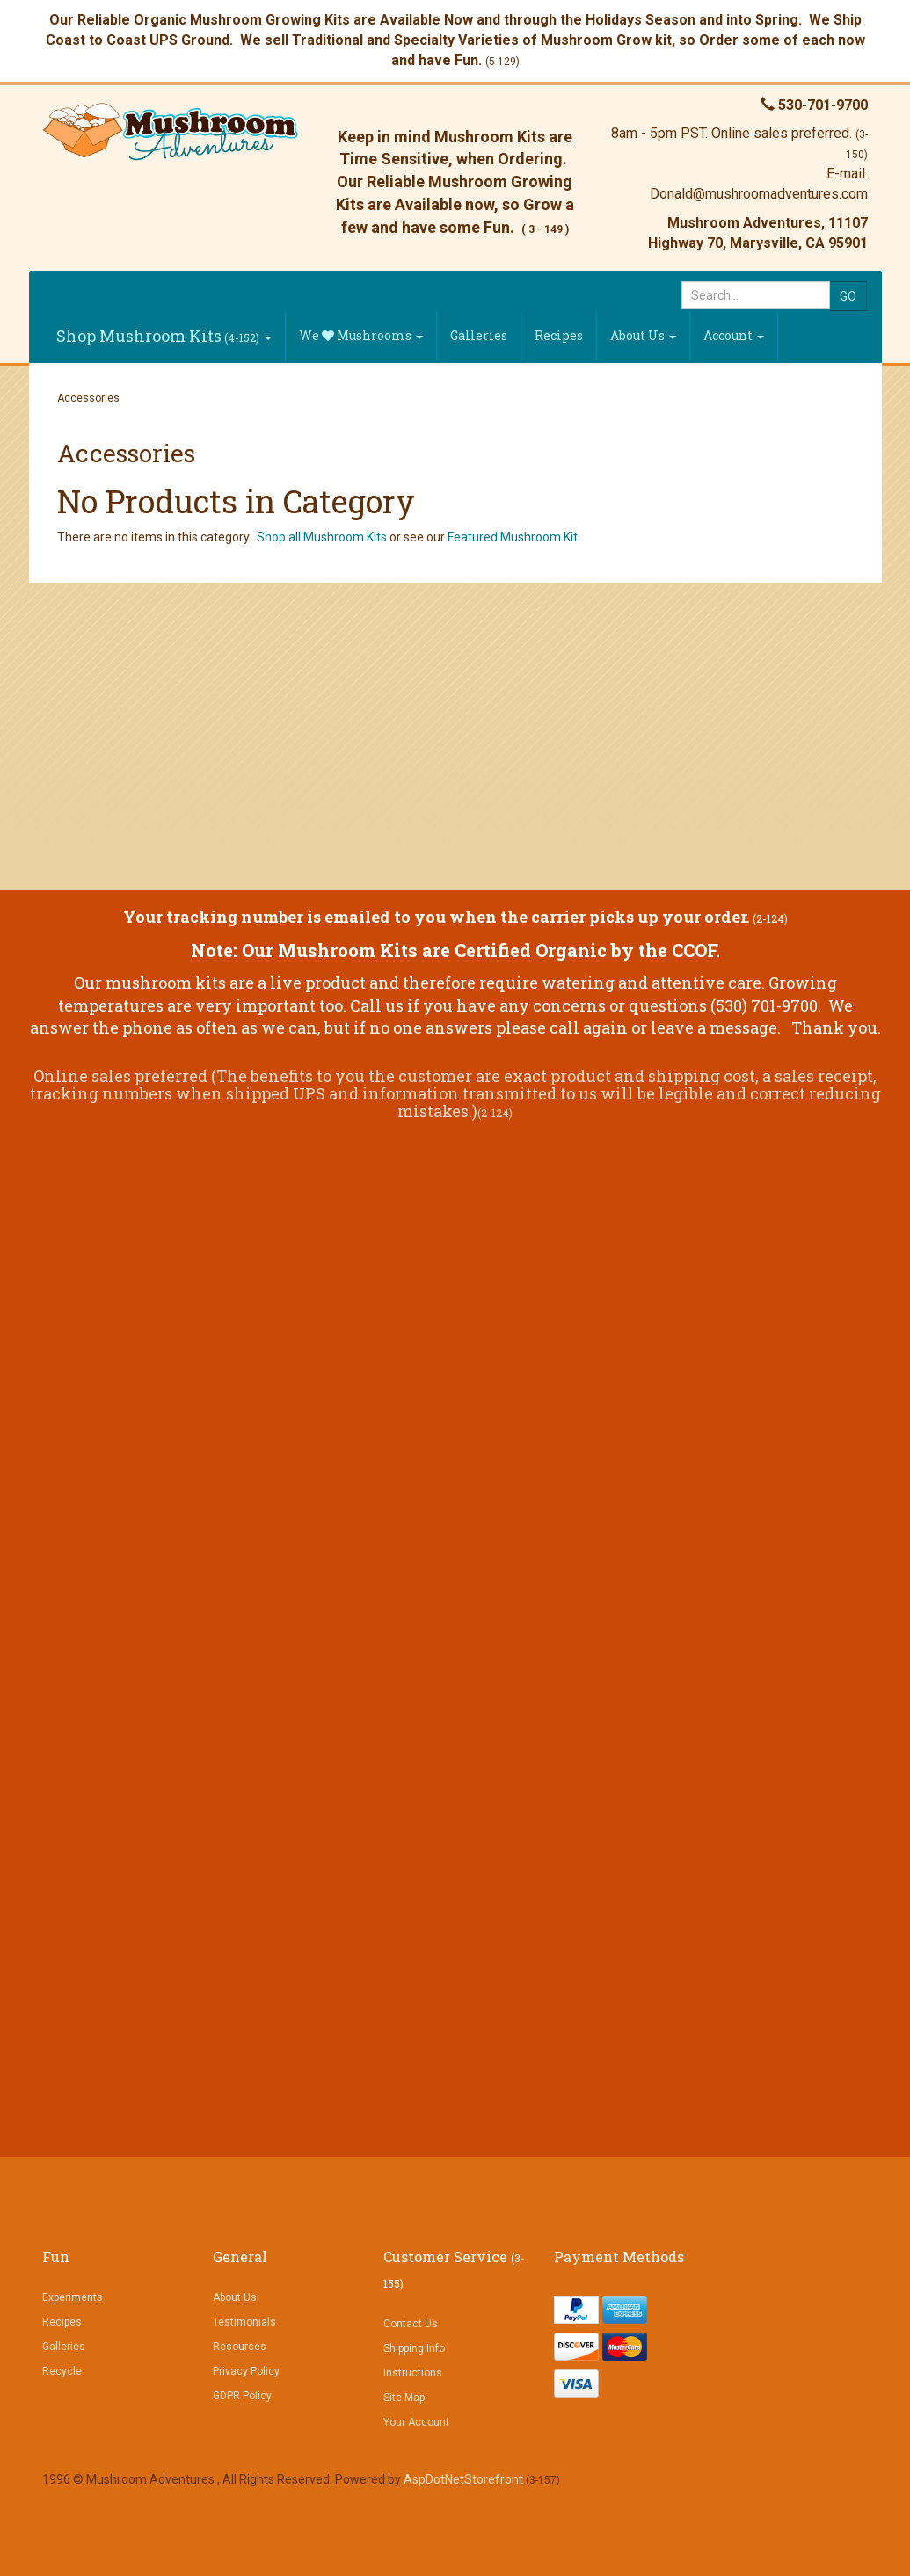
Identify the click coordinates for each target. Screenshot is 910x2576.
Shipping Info (414, 2348)
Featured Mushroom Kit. (514, 537)
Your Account (416, 2422)
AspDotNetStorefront (463, 2479)
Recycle (62, 2371)
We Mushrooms (361, 335)
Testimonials (244, 2322)
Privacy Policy (246, 2371)
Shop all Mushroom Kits (322, 537)
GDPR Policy (242, 2396)
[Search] (756, 295)
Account (733, 335)
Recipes (559, 335)
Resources (239, 2346)
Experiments (72, 2297)
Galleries (478, 335)
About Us (643, 335)
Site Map (404, 2397)
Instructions (412, 2373)
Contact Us (410, 2324)
